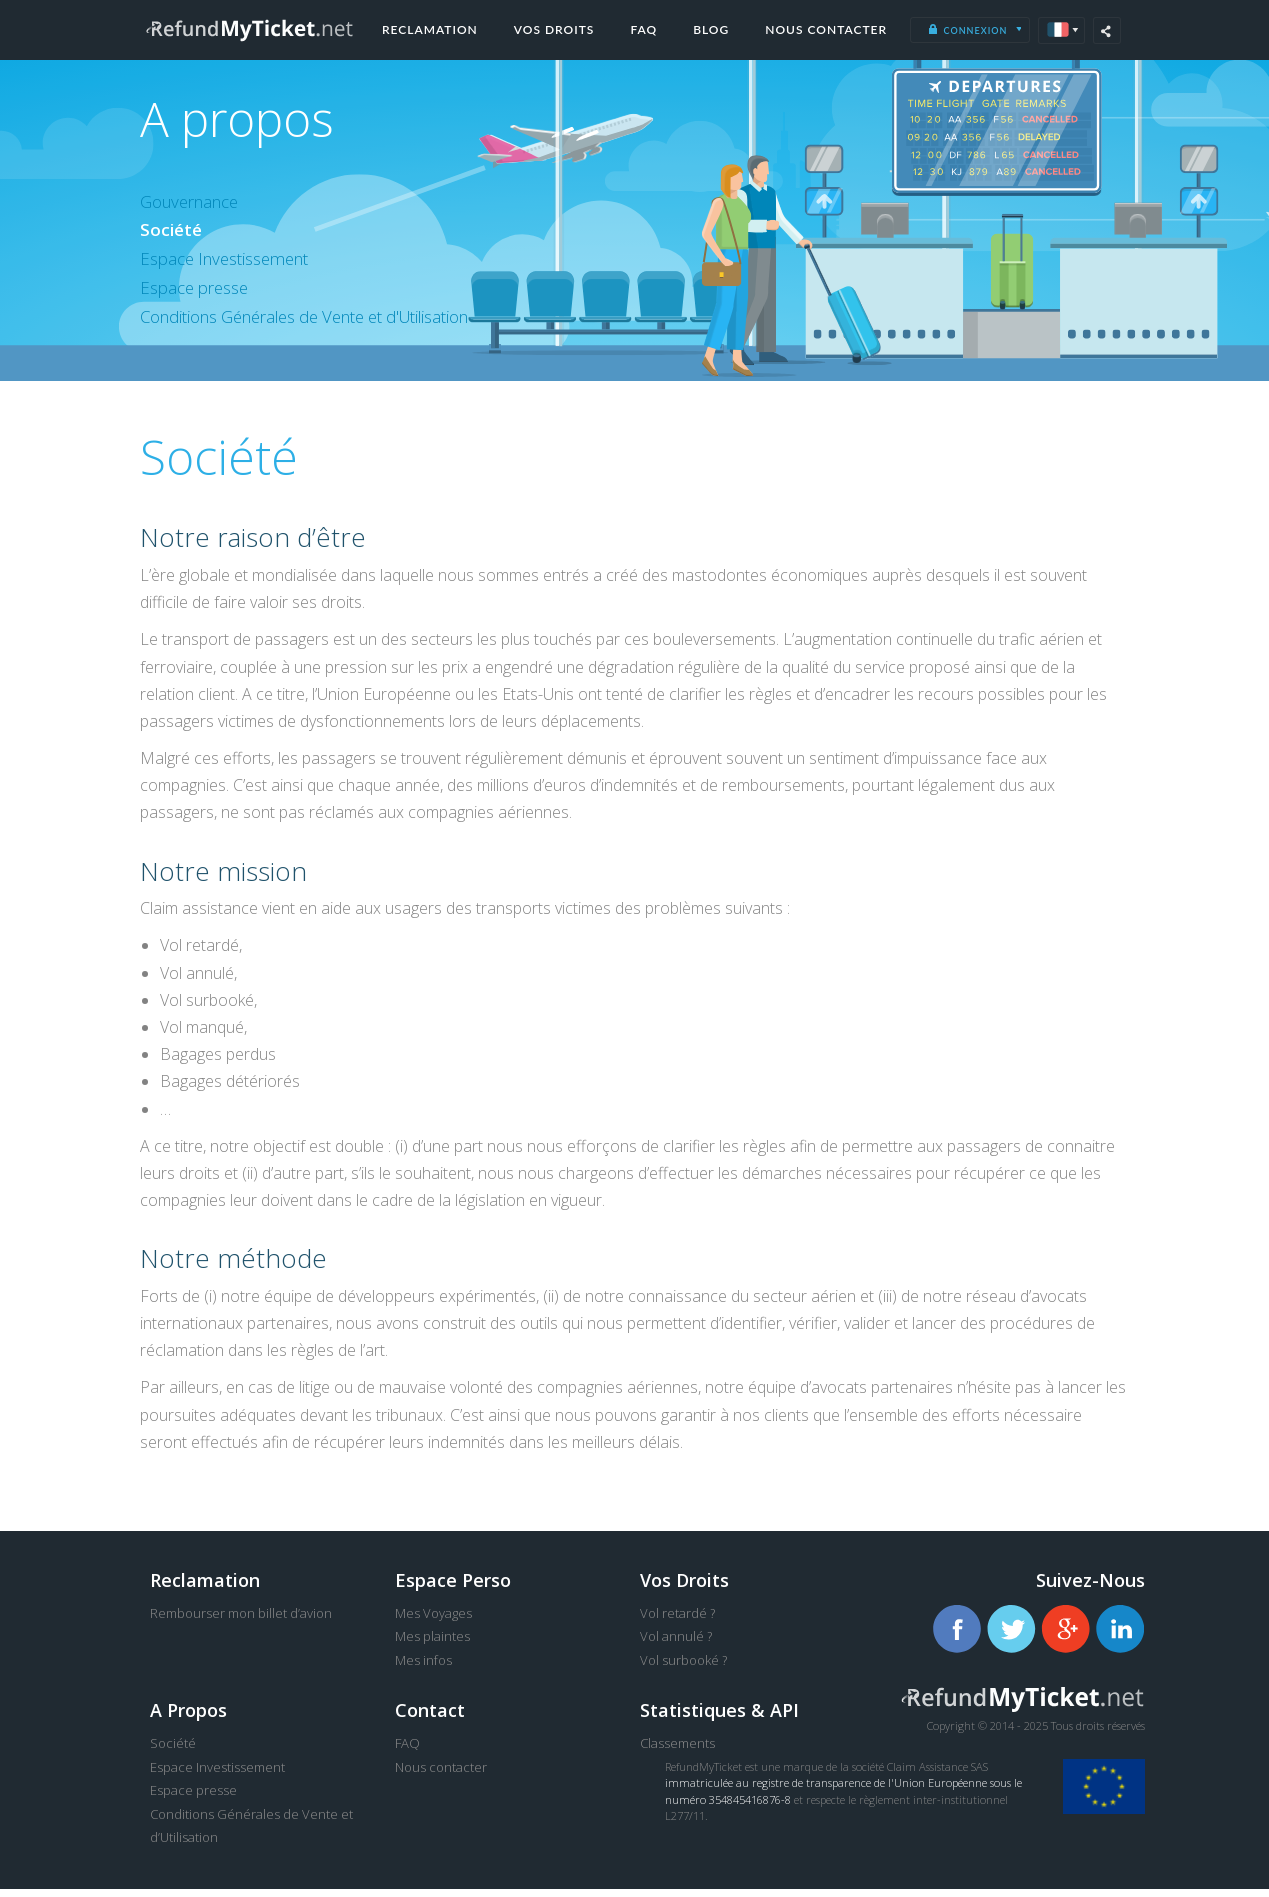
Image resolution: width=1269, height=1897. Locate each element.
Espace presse (199, 294)
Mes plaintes (432, 1645)
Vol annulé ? (676, 1645)
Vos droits (554, 29)
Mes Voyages (433, 1621)
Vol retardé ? (677, 1621)
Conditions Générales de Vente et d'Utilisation (327, 324)
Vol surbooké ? (683, 1668)
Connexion (967, 30)
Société (172, 233)
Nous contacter (826, 29)
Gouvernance (195, 203)
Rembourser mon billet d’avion (241, 1621)
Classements (677, 1752)
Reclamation (430, 29)
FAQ (643, 29)
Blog (711, 29)
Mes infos (423, 1668)
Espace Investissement (233, 264)
